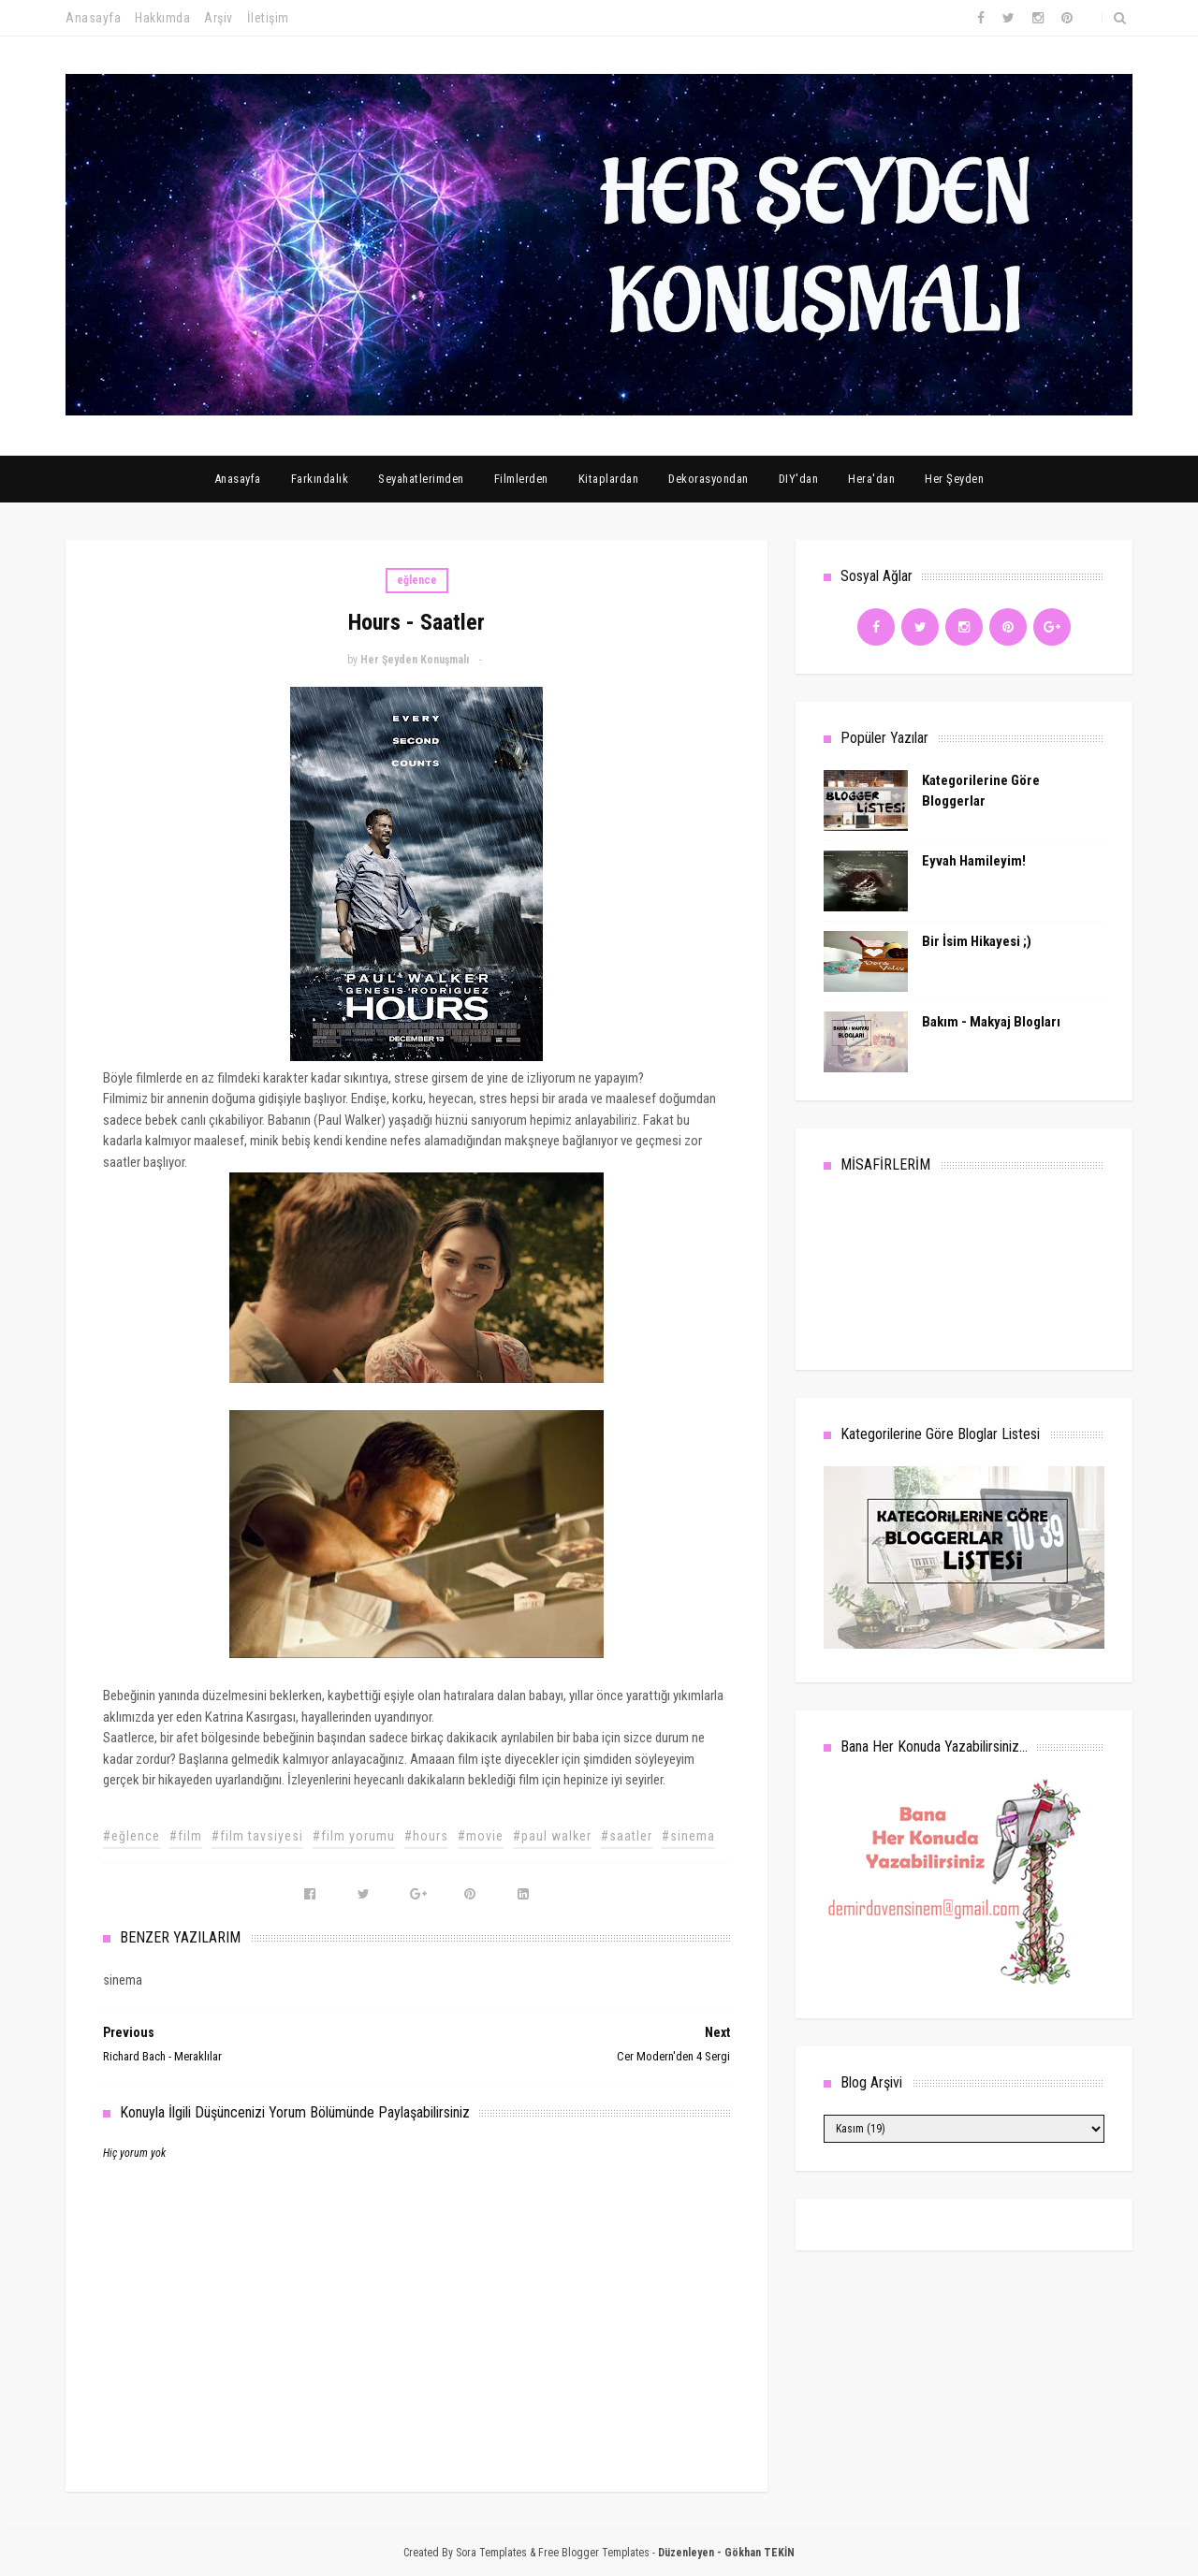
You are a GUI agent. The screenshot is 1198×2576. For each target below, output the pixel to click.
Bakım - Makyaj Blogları (991, 1021)
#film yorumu (354, 1835)
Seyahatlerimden (421, 479)
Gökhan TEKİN (759, 2552)
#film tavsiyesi (257, 1835)
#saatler (626, 1835)
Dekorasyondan (708, 479)
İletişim (268, 17)
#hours (426, 1835)
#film (185, 1835)
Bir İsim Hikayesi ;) (976, 941)
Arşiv (218, 17)
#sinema (688, 1835)
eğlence (417, 580)
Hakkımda (162, 17)
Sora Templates (491, 2552)
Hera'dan (871, 479)
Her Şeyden (954, 479)
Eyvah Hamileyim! (974, 860)
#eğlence (131, 1835)
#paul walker (552, 1835)
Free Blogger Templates (594, 2552)
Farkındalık (320, 479)
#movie (481, 1835)
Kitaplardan (608, 479)
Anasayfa (93, 17)
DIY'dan (799, 479)
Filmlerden (521, 479)
